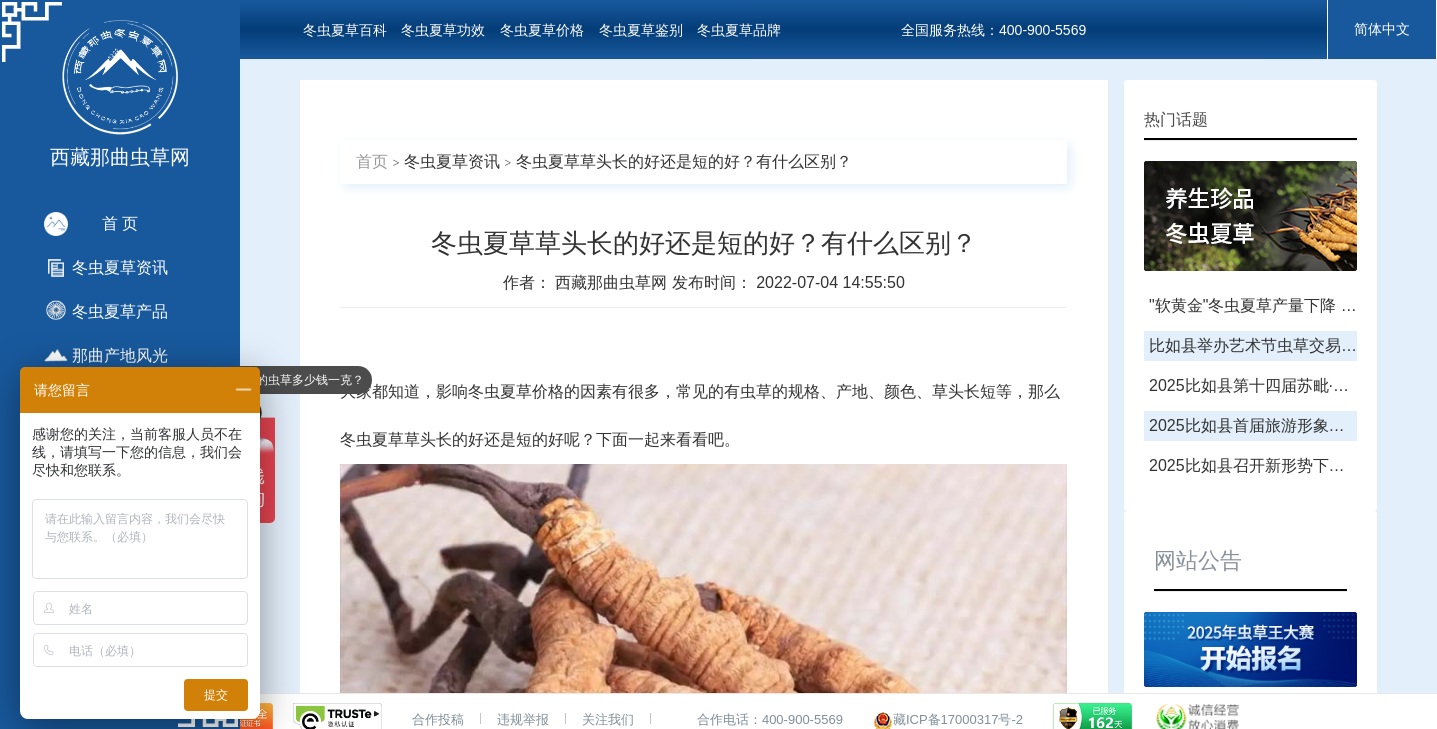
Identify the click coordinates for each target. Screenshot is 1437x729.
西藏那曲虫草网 (613, 282)
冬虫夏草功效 (443, 30)
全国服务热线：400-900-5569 (993, 30)
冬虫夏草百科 (345, 30)
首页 (372, 161)
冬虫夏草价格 (542, 30)
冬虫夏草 (500, 391)
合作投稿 (438, 719)
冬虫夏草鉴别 (641, 30)
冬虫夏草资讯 (452, 161)
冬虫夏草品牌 (739, 30)
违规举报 (523, 719)
